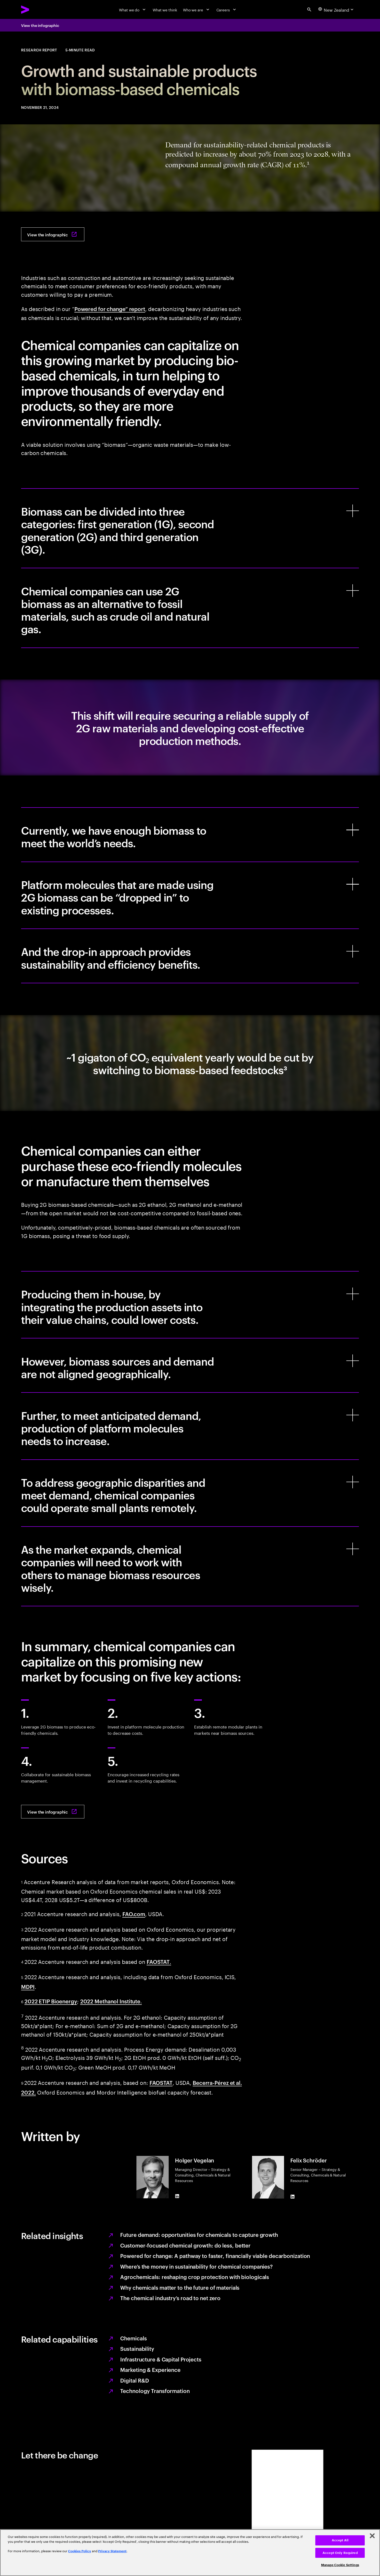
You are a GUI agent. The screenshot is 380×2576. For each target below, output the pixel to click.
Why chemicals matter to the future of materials (179, 2287)
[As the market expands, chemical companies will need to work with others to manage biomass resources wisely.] (190, 1566)
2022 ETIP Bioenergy (50, 2001)
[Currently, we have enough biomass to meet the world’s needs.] (190, 835)
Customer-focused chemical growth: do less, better (185, 2245)
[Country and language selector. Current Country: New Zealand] (336, 9)
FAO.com (133, 1913)
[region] (190, 2552)
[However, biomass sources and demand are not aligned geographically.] (190, 1365)
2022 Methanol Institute (110, 2001)
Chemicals (133, 2338)
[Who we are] (197, 9)
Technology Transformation (155, 2390)
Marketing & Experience (150, 2369)
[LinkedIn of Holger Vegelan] (177, 2196)
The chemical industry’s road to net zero (170, 2297)
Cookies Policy (79, 2551)
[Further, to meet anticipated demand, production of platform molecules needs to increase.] (190, 1426)
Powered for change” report (109, 308)
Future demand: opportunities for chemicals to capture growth (199, 2234)
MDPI (28, 1986)
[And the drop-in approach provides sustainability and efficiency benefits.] (190, 956)
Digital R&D (134, 2380)
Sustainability (137, 2348)
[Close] (372, 2535)
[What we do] (133, 9)
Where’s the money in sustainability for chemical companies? (196, 2266)
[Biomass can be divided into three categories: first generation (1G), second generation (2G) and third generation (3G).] (190, 528)
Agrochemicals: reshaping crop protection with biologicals (194, 2276)
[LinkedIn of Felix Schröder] (292, 2196)
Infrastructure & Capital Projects (160, 2359)
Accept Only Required (340, 2552)
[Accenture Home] (37, 9)
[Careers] (226, 9)
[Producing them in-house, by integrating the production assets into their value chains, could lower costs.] (190, 1305)
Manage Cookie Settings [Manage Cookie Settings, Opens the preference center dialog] (340, 2565)
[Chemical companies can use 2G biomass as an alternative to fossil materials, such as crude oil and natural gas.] (190, 607)
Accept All (340, 2540)
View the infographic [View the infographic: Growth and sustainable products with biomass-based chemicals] (40, 25)
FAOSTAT (158, 1961)
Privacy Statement (112, 2551)
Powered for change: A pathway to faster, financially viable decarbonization (215, 2255)
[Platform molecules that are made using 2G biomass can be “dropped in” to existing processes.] (190, 895)
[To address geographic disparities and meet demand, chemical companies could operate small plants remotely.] (190, 1493)
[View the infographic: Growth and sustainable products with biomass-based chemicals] (52, 234)
